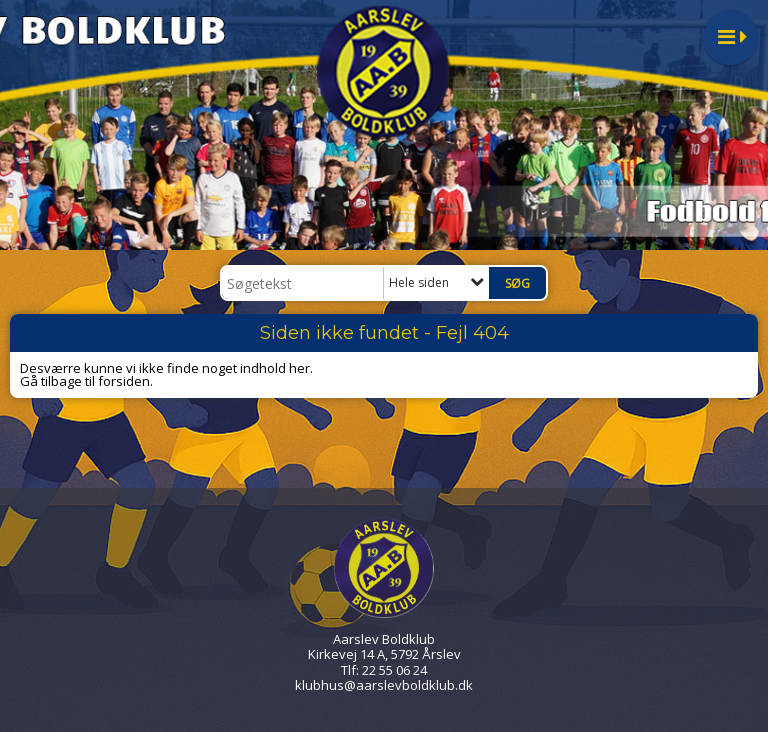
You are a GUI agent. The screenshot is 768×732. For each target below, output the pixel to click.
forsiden (124, 381)
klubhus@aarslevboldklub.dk (384, 685)
